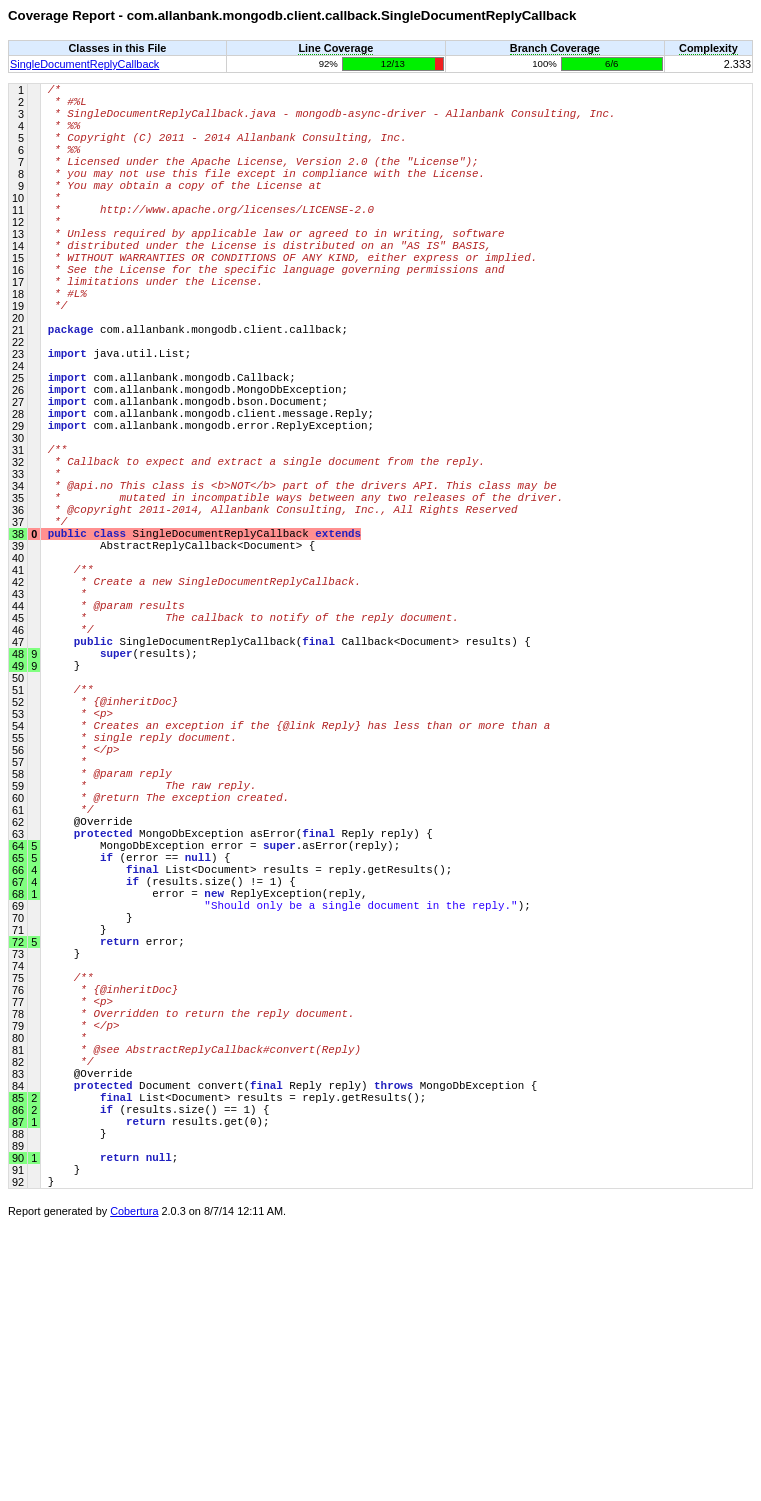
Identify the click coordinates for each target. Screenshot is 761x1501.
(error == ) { (139, 1051)
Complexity (708, 48)
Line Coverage (335, 48)
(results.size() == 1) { (159, 1366)
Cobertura (134, 1487)
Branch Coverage (555, 48)
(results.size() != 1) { (172, 1081)
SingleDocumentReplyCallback (84, 64)
